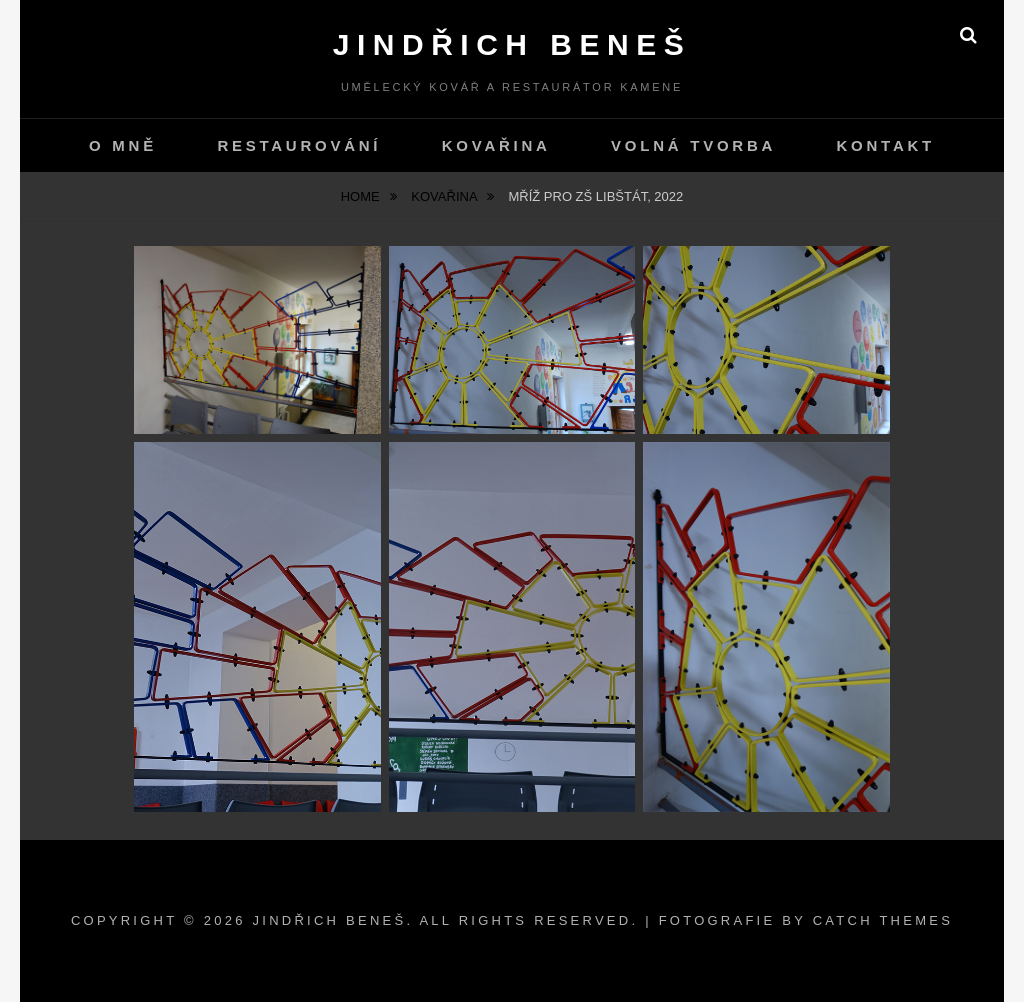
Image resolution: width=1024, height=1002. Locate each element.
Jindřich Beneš (512, 44)
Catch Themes (883, 920)
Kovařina (496, 145)
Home (362, 196)
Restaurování (299, 145)
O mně (123, 145)
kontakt (886, 145)
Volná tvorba (693, 145)
